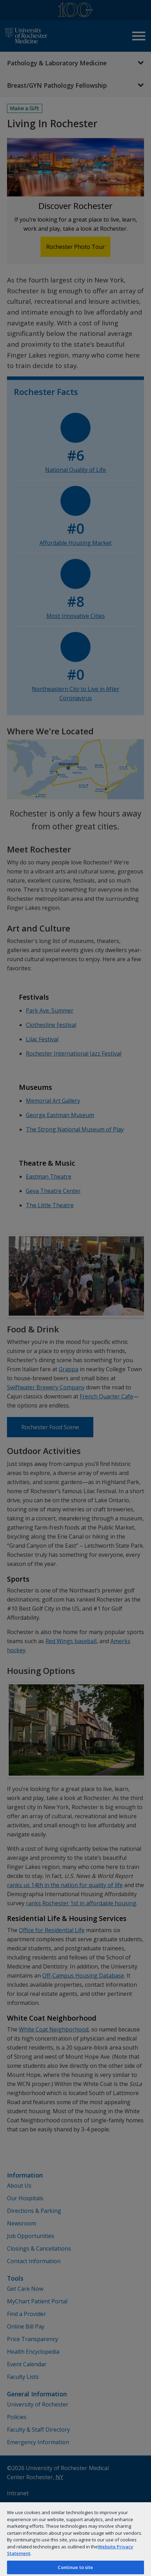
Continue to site (75, 2567)
